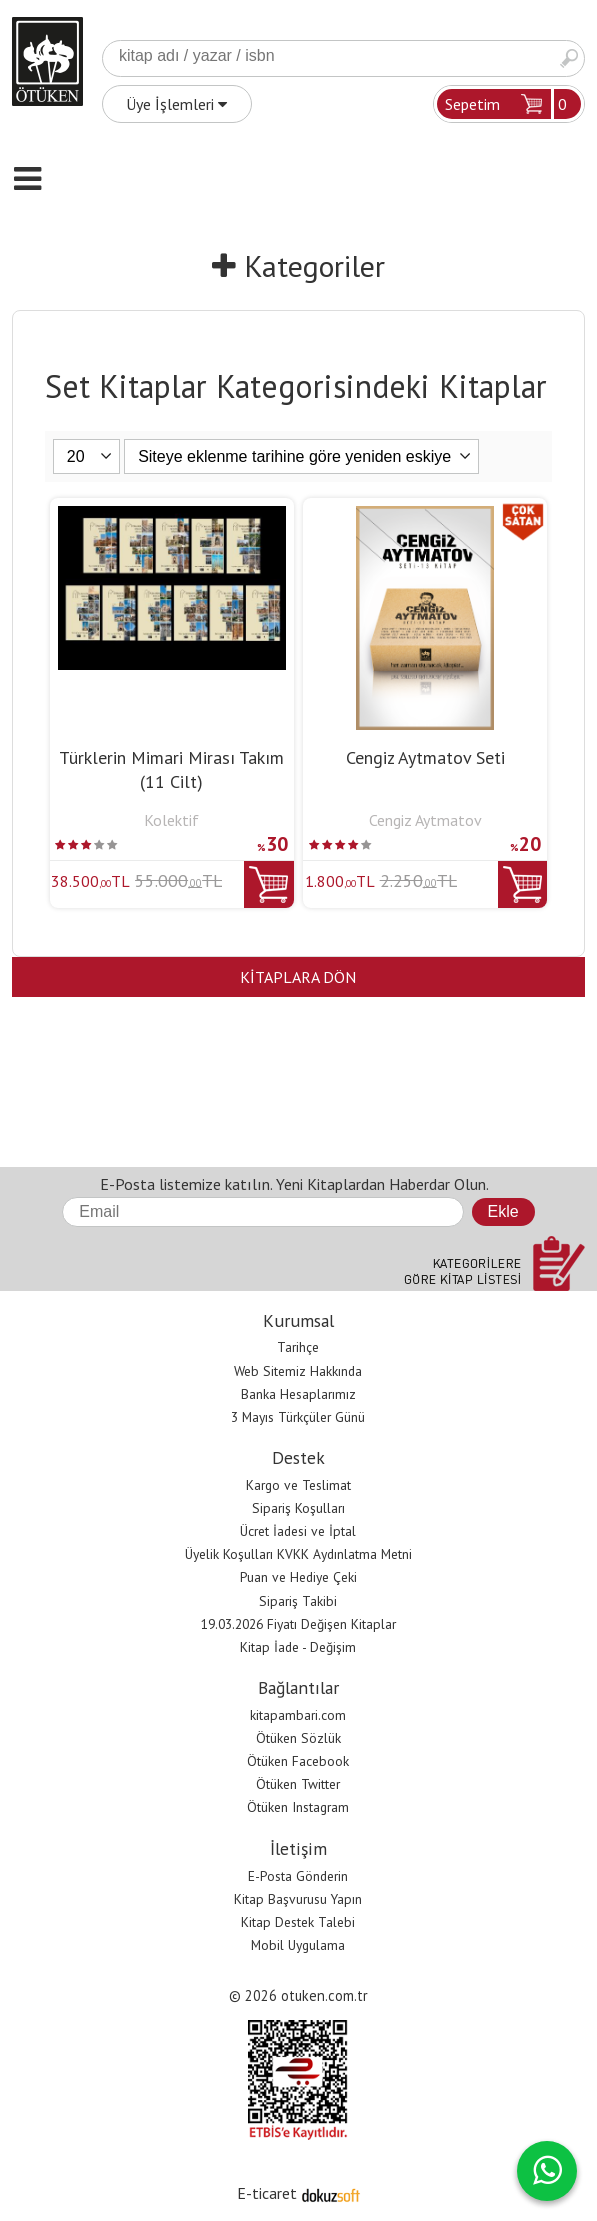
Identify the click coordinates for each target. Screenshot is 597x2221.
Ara (569, 58)
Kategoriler (298, 265)
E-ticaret (267, 2193)
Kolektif (171, 820)
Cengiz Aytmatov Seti (425, 757)
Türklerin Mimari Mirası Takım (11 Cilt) (171, 769)
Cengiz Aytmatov (425, 820)
